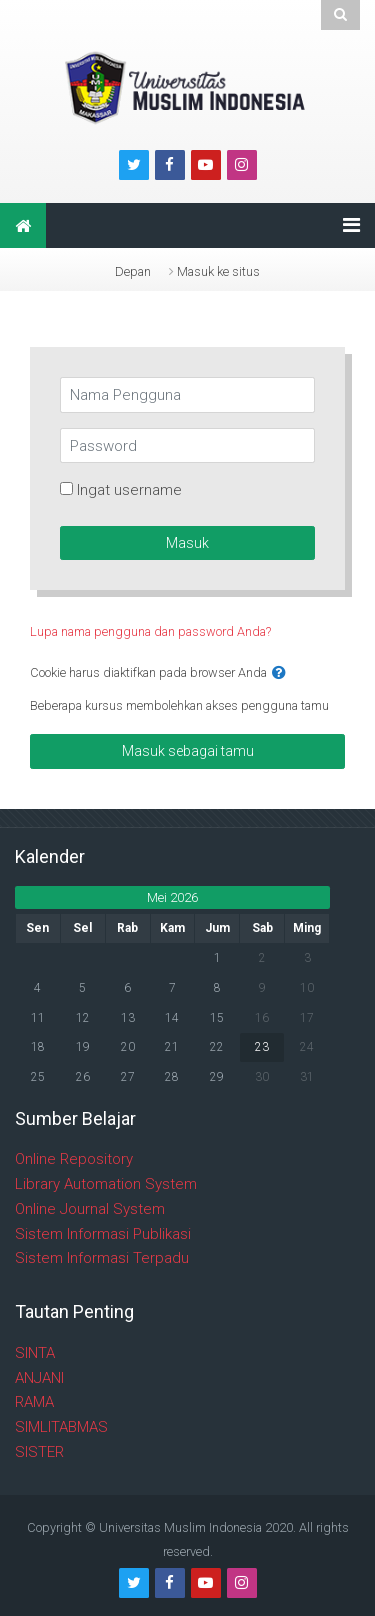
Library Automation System (106, 1184)
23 (262, 1047)
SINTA (35, 1353)
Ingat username (129, 490)
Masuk (187, 543)
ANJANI (39, 1378)
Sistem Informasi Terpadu (102, 1258)
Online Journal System (90, 1209)
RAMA (34, 1402)
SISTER (39, 1452)
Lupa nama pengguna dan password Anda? (150, 631)
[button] (279, 673)
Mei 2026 (172, 897)
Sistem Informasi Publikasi (103, 1234)
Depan (133, 271)
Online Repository (74, 1159)
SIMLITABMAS (61, 1427)
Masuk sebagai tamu (188, 751)
